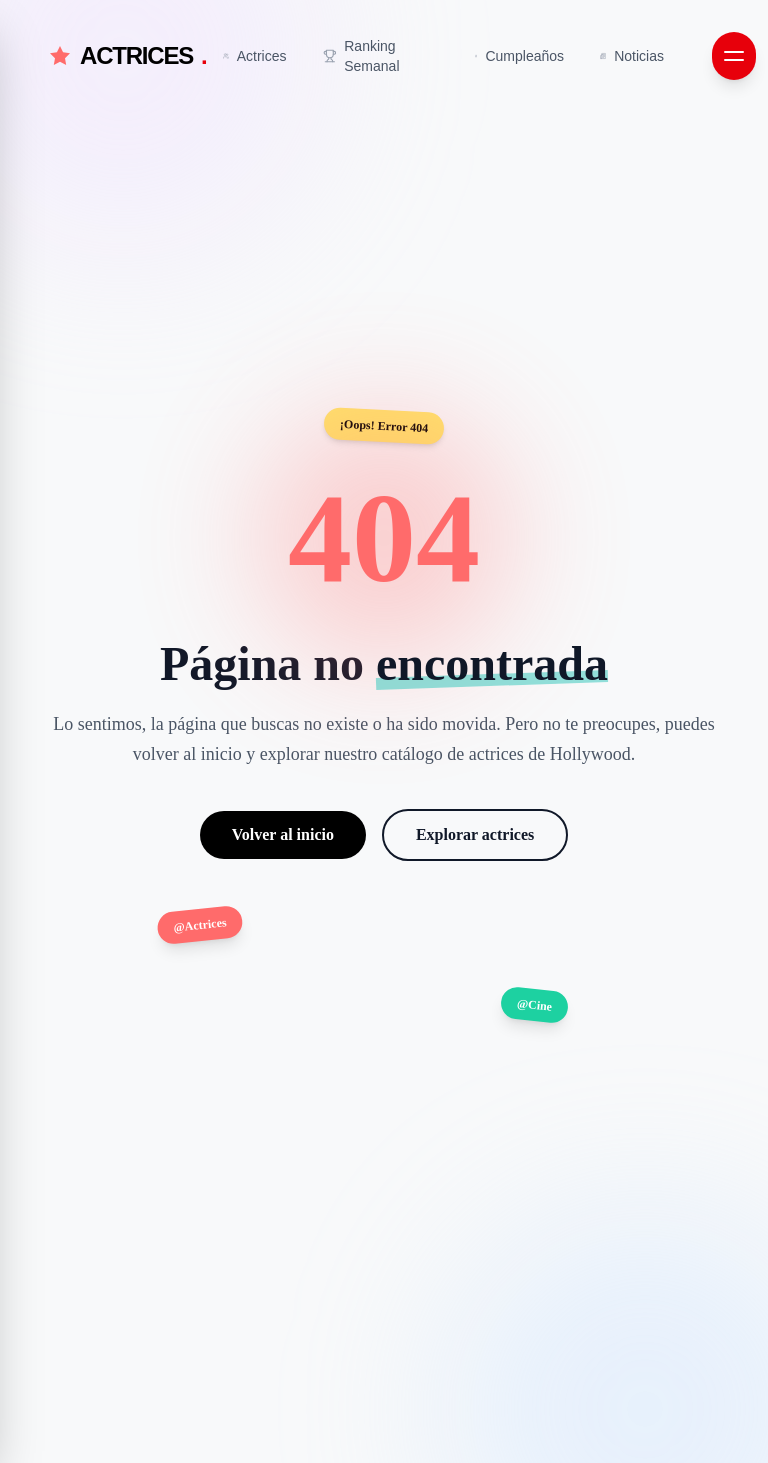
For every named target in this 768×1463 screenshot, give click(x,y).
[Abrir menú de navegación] (734, 56)
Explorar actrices (475, 834)
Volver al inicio (283, 834)
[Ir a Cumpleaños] (519, 56)
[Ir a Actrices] (255, 56)
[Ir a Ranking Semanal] (381, 56)
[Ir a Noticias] (632, 56)
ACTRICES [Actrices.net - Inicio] (127, 56)
